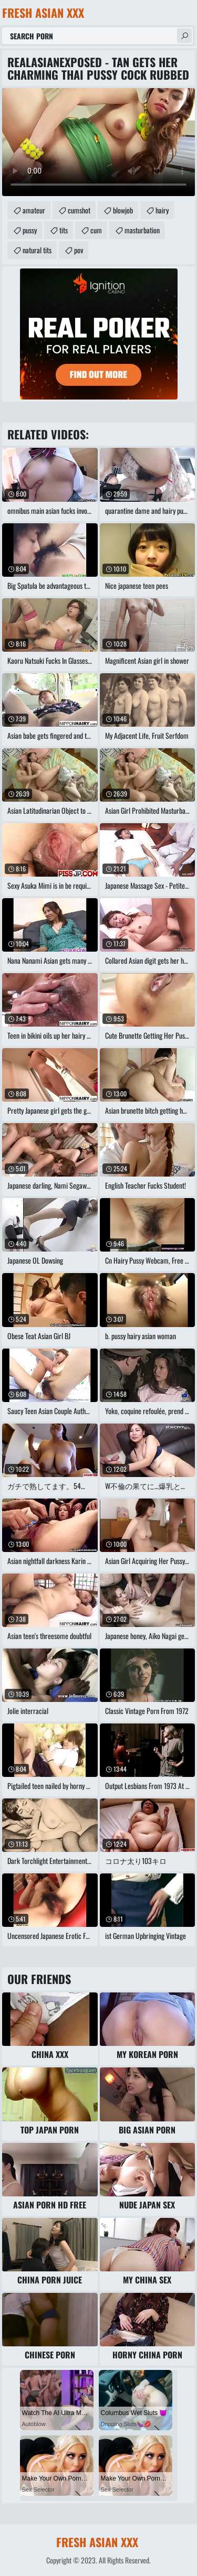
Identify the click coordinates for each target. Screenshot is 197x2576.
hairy (162, 209)
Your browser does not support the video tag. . (98, 142)
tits (63, 229)
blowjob (123, 209)
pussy (30, 229)
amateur (34, 209)
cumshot (79, 209)
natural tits (37, 249)
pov (78, 249)
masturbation (142, 229)
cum (96, 229)
